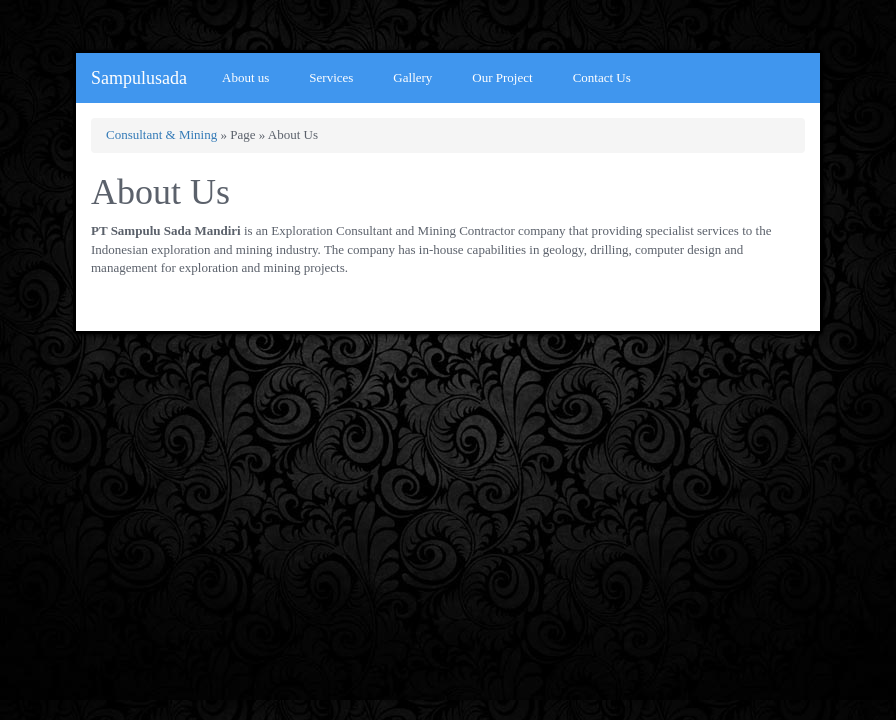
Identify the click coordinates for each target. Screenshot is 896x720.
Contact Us (602, 77)
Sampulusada (139, 78)
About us (245, 77)
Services (331, 77)
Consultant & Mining (161, 134)
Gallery (412, 77)
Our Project (502, 77)
